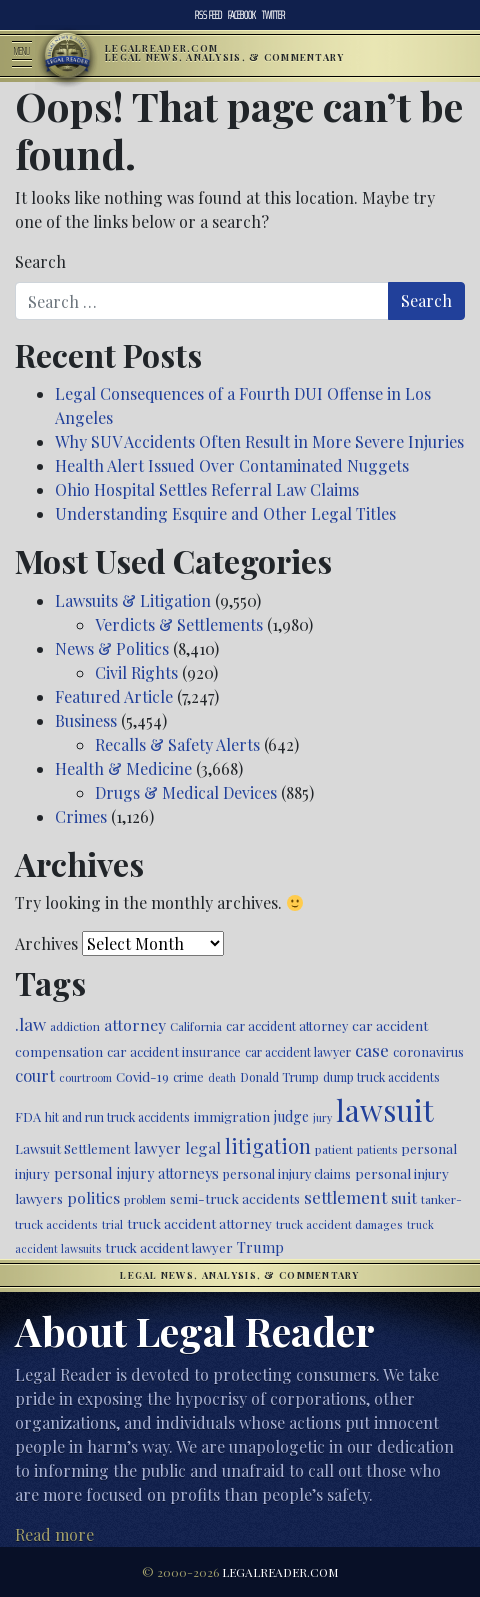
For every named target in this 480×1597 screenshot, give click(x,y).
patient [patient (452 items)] (334, 1149)
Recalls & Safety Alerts (177, 744)
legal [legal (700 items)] (203, 1147)
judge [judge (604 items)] (291, 1116)
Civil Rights (136, 672)
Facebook (242, 15)
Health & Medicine (123, 768)
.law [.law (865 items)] (30, 1023)
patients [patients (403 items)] (377, 1149)
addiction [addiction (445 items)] (75, 1026)
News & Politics (112, 648)
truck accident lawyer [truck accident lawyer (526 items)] (169, 1247)
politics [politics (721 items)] (93, 1197)
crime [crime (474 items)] (188, 1077)
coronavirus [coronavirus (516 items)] (428, 1051)
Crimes (81, 816)
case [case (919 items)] (372, 1049)
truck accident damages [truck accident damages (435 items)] (339, 1224)
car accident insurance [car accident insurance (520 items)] (174, 1051)
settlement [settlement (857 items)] (345, 1197)
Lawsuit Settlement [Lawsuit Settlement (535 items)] (72, 1148)
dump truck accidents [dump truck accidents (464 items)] (381, 1077)
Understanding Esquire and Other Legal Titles (225, 513)
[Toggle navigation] (28, 56)
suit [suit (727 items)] (404, 1197)
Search (40, 261)
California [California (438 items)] (196, 1026)
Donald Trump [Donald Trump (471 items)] (279, 1077)
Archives (46, 943)
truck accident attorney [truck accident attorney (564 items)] (199, 1223)
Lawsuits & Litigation (133, 600)
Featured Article (114, 696)
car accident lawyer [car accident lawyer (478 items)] (298, 1052)
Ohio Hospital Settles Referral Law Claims (207, 489)
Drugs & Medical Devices (186, 792)
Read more (54, 1534)
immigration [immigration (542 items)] (232, 1116)
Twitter (273, 15)
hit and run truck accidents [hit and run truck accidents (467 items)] (117, 1117)
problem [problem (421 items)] (145, 1199)
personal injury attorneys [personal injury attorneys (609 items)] (136, 1173)
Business (86, 720)
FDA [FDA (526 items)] (28, 1116)
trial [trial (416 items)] (112, 1224)
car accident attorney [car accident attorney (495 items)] (287, 1025)
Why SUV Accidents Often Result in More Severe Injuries (259, 441)
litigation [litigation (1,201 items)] (268, 1146)
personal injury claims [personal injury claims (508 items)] (287, 1173)
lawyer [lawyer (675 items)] (157, 1148)
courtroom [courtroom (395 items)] (85, 1077)
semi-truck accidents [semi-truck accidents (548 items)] (235, 1198)
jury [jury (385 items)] (322, 1117)
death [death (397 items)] (222, 1077)
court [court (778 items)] (35, 1075)
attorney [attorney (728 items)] (135, 1024)
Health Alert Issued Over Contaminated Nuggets (232, 465)
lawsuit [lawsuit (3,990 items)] (385, 1109)
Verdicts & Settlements (179, 624)
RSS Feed (208, 15)
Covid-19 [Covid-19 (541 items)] (142, 1076)
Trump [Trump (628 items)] (260, 1247)
